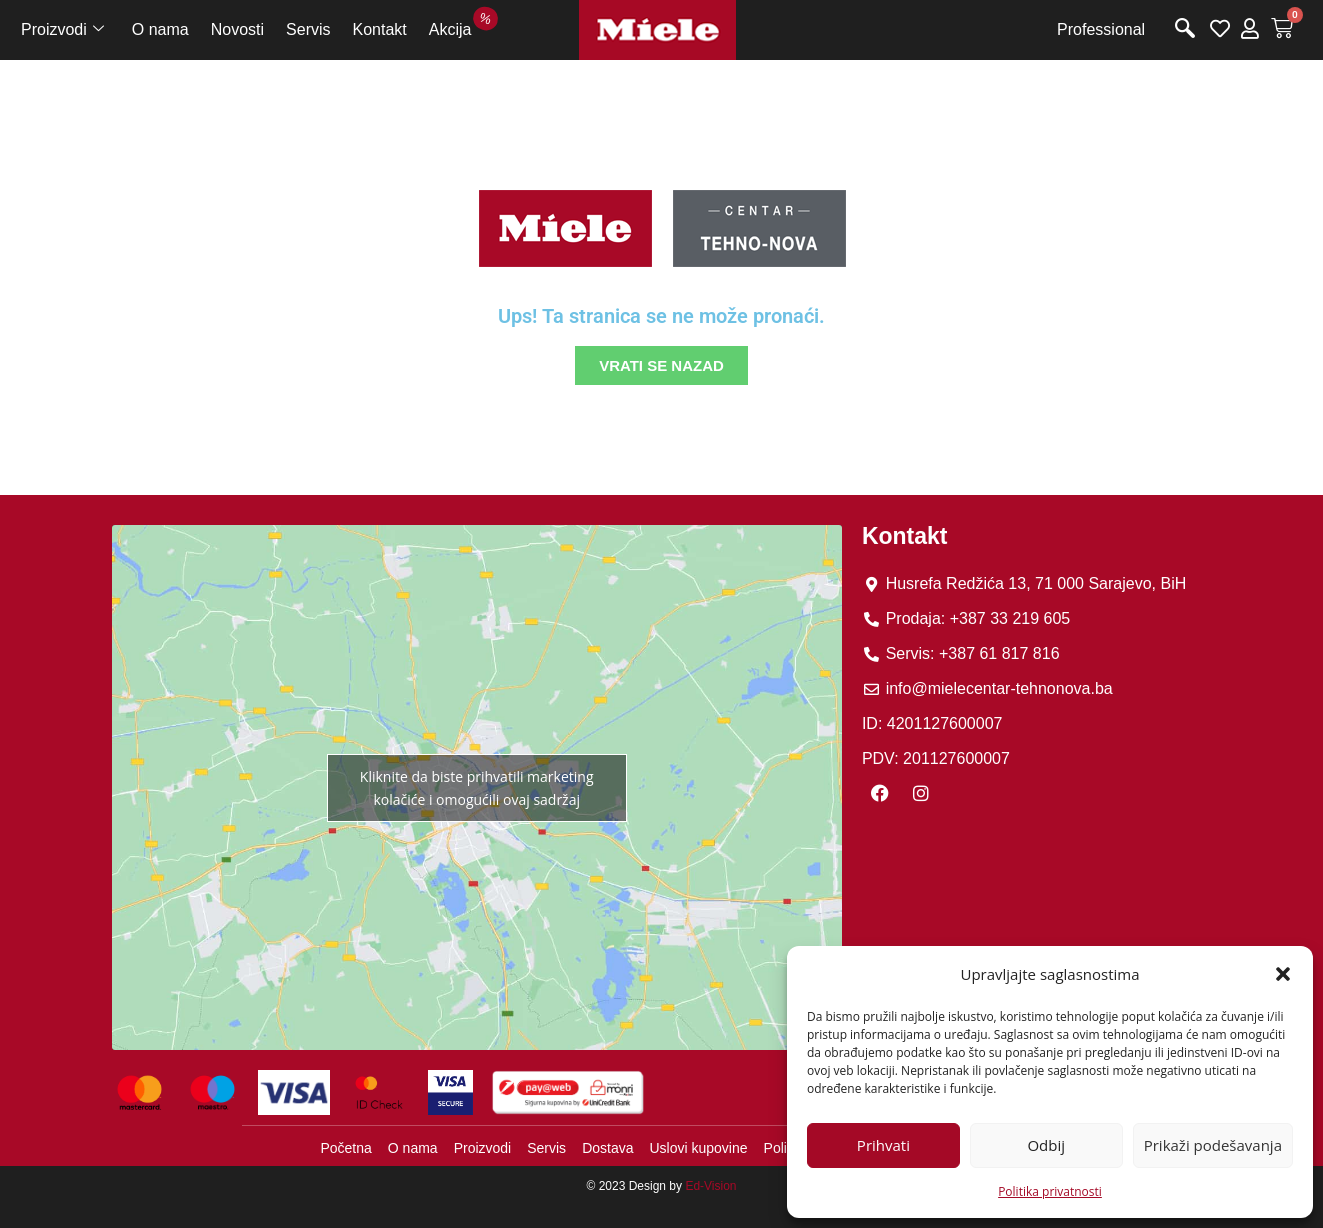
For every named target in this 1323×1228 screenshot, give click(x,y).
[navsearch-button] (1185, 30)
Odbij (1046, 1145)
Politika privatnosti (1050, 1191)
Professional (1101, 29)
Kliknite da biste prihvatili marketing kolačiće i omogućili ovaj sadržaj (477, 788)
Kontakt (380, 29)
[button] (1283, 974)
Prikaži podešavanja (1213, 1145)
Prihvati (883, 1145)
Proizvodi (62, 30)
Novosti (237, 29)
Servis (308, 29)
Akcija (456, 26)
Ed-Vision (710, 1186)
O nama (160, 29)
